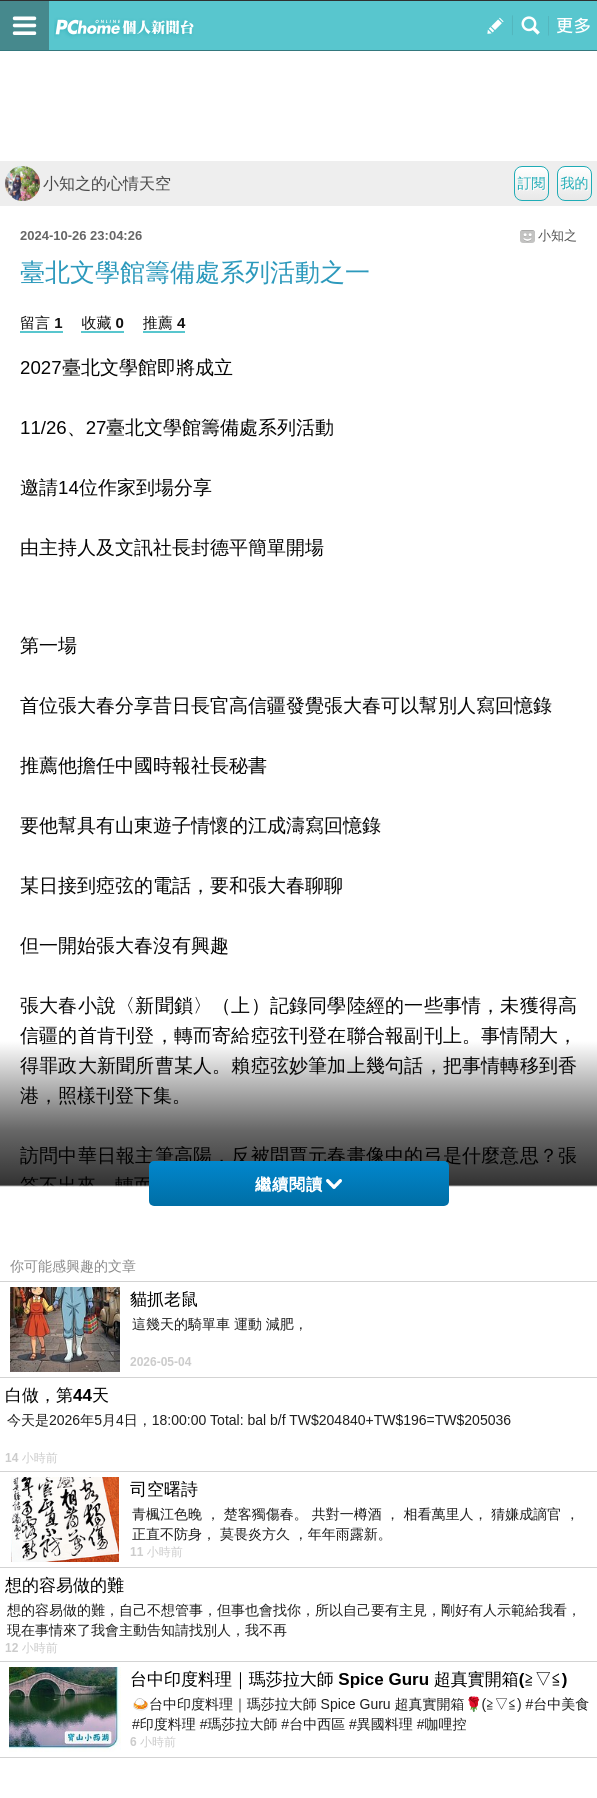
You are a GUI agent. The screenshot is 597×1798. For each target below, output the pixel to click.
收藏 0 (102, 322)
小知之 (557, 235)
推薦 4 (164, 322)
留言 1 (41, 322)
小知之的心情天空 (88, 183)
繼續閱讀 (298, 1184)
